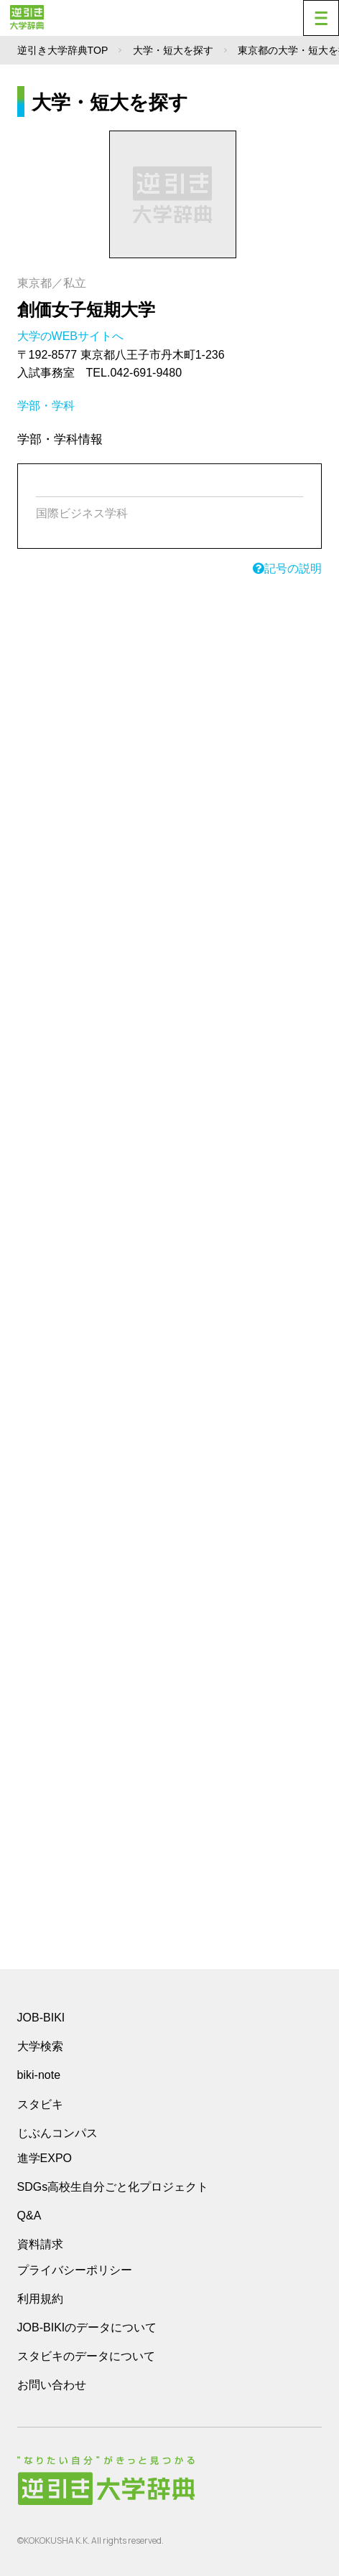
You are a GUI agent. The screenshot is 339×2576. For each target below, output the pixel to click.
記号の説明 (287, 568)
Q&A (29, 2215)
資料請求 (40, 2244)
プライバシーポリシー (74, 2270)
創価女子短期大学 (86, 309)
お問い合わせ (51, 2385)
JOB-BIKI (41, 2017)
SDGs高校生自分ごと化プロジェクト (113, 2187)
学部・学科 (46, 406)
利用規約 (40, 2299)
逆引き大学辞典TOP (62, 50)
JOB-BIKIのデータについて (87, 2327)
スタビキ (40, 2104)
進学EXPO (44, 2158)
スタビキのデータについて (86, 2356)
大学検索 (40, 2046)
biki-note (38, 2075)
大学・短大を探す (173, 50)
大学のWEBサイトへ (72, 336)
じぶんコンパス (57, 2133)
